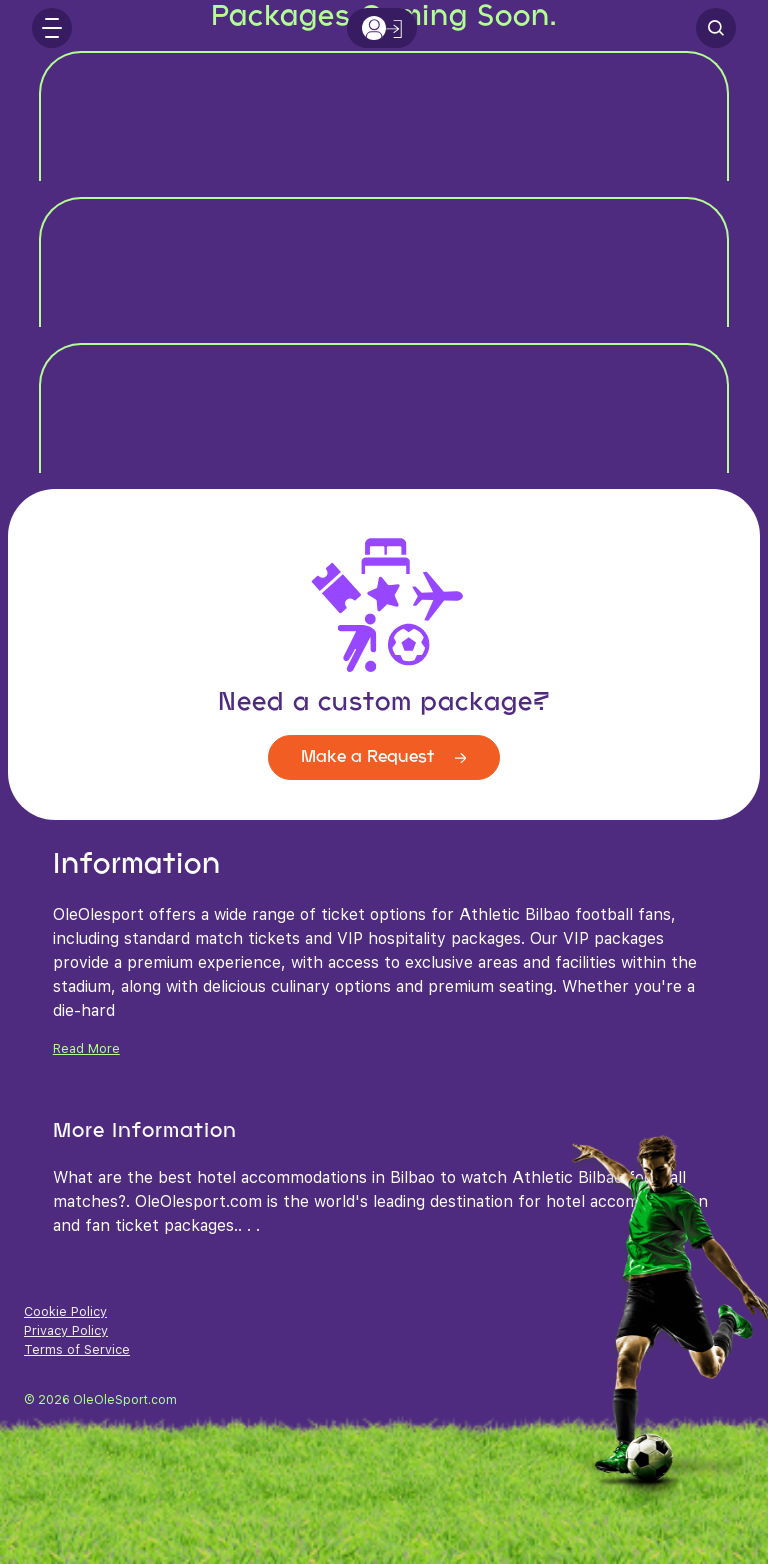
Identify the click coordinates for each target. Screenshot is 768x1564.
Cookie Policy (65, 1311)
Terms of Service (77, 1349)
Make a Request (383, 757)
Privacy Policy (66, 1330)
